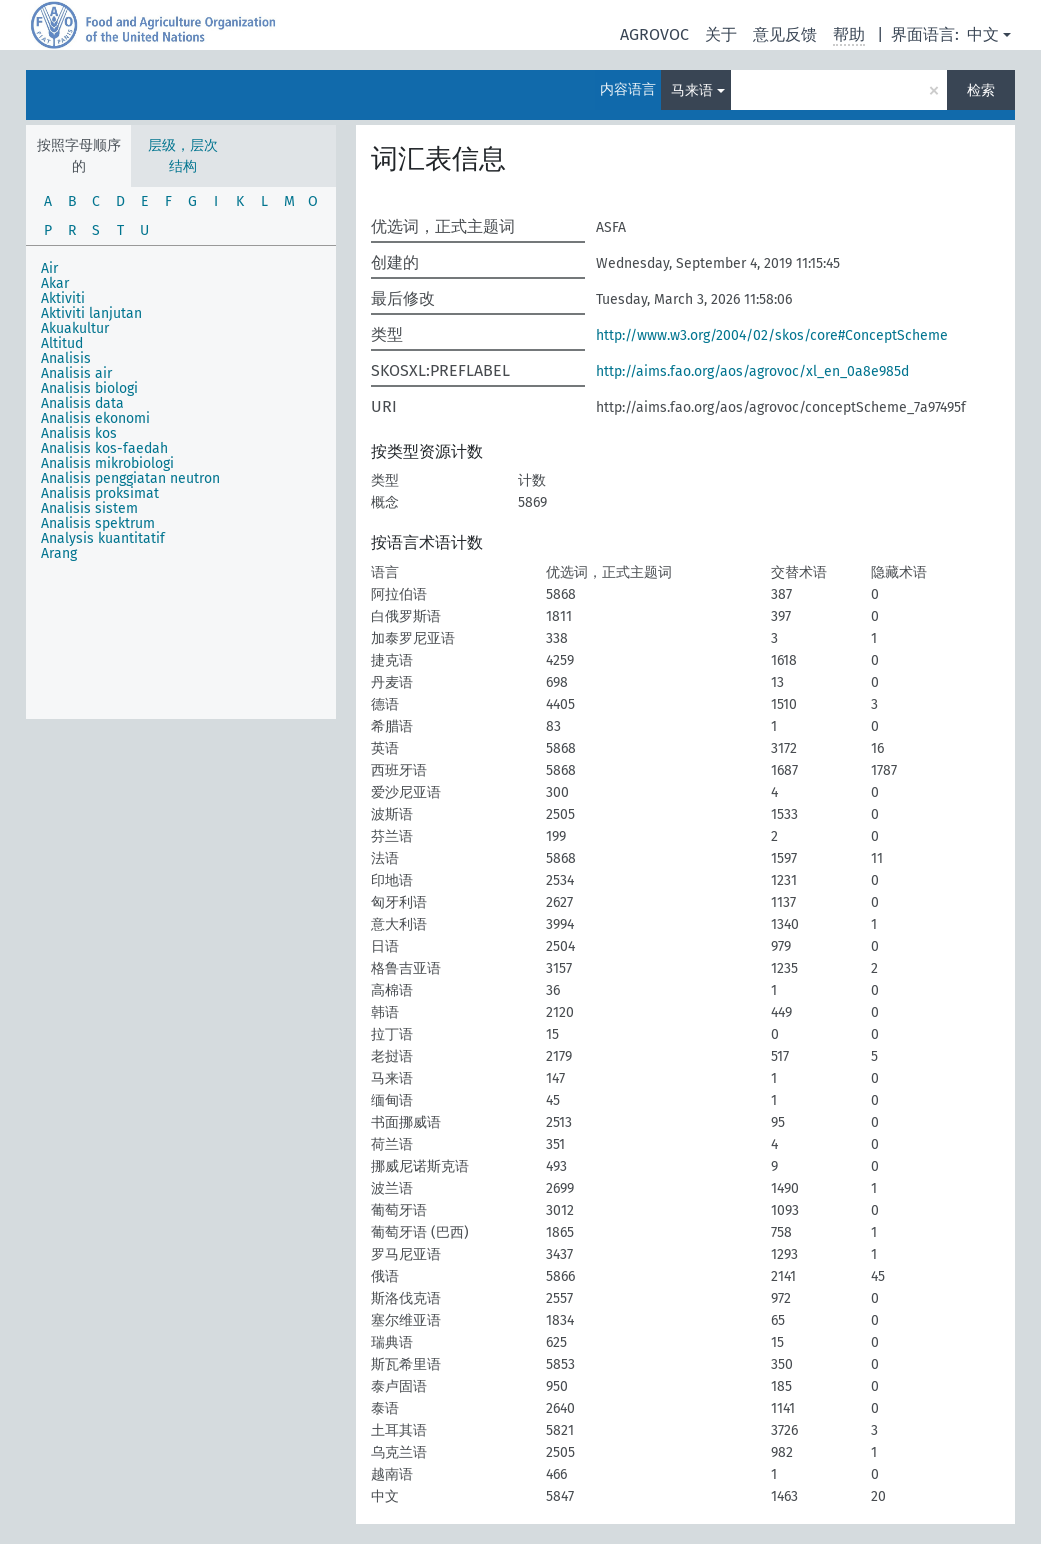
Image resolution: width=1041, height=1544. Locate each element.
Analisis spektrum (98, 523)
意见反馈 (785, 34)
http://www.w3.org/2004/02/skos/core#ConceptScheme (772, 335)
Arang (59, 553)
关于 (721, 34)
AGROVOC (654, 34)
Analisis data (82, 403)
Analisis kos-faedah (104, 448)
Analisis (66, 358)
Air (49, 268)
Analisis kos (79, 433)
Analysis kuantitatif (103, 538)
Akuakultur (75, 328)
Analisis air (76, 373)
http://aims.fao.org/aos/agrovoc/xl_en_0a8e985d (752, 371)
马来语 (692, 90)
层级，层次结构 (183, 156)
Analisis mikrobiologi (107, 463)
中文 (983, 34)
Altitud (62, 343)
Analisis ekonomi (95, 418)
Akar (55, 283)
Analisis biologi (89, 388)
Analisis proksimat (100, 493)
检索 (981, 90)
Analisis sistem (89, 508)
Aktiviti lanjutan (91, 313)
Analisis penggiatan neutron (130, 478)
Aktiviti (63, 298)
